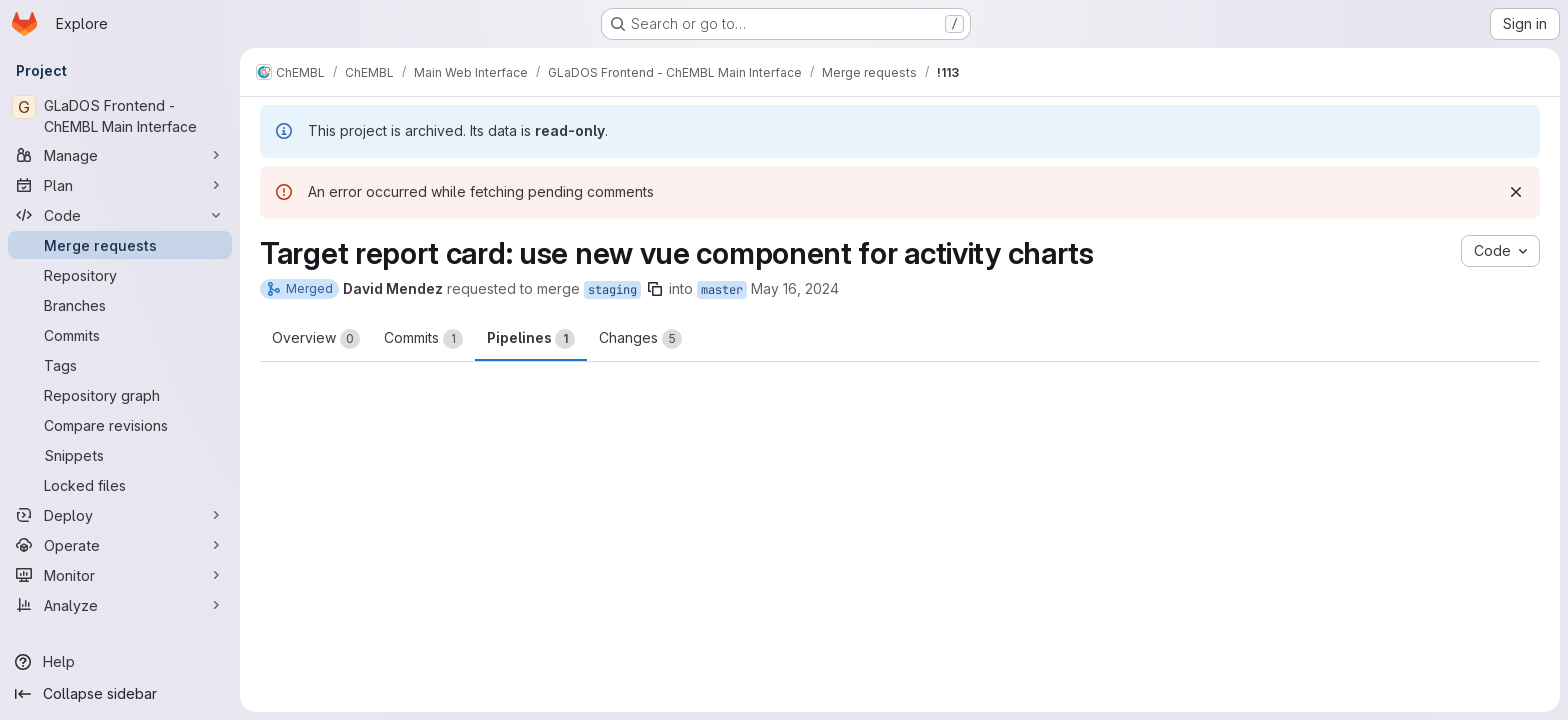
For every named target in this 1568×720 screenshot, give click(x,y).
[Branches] (120, 305)
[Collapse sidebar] (120, 694)
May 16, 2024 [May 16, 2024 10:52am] (795, 288)
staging (612, 290)
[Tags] (120, 365)
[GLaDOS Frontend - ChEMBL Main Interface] (120, 116)
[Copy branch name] (655, 289)
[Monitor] (120, 575)
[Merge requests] (120, 245)
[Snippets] (120, 455)
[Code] (120, 215)
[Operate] (120, 545)
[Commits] (120, 335)
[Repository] (120, 275)
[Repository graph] (120, 395)
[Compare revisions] (120, 425)
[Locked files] (120, 485)
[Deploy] (120, 515)
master (722, 290)
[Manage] (120, 155)
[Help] (120, 662)
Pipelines (531, 339)
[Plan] (120, 185)
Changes (640, 339)
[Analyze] (120, 605)
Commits (423, 339)
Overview (316, 339)
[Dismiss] (1516, 192)
